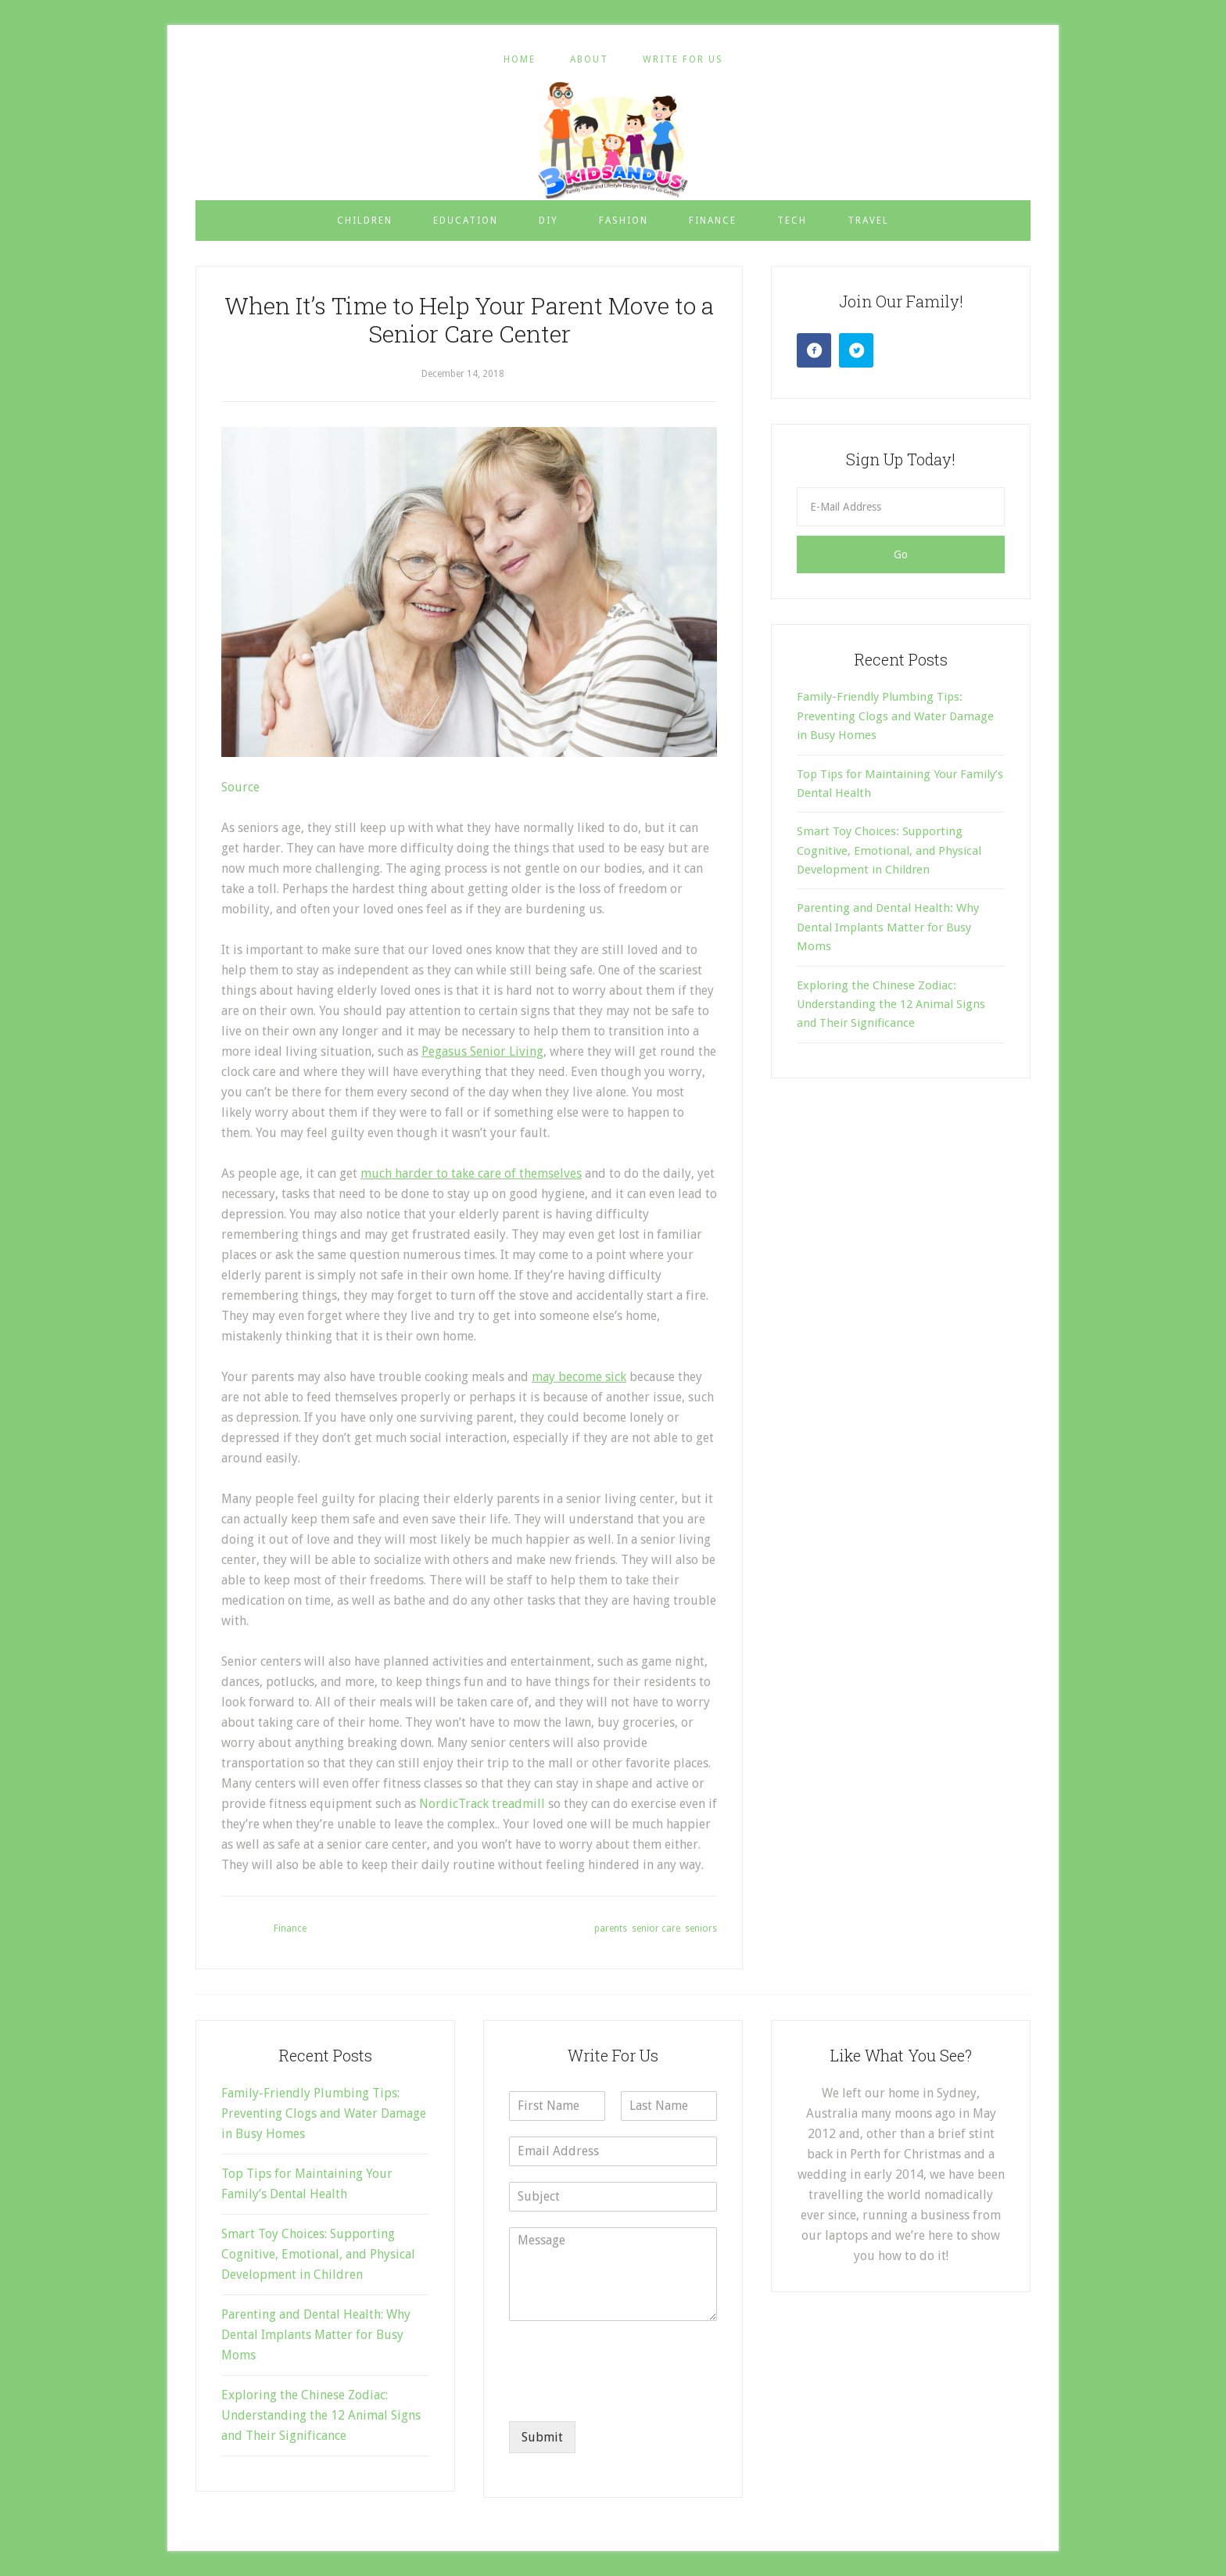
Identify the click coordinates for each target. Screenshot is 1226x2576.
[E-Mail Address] (901, 506)
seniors (701, 1928)
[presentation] (628, 2395)
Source (240, 787)
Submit (542, 2437)
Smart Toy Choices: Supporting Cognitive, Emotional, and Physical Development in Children (889, 850)
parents (610, 1928)
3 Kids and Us (613, 140)
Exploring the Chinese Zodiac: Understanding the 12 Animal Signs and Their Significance (891, 1004)
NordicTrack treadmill (482, 1803)
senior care (656, 1928)
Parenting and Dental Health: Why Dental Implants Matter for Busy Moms (888, 927)
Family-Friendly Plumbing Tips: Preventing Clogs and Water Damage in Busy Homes (895, 716)
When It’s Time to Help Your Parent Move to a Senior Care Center (469, 319)
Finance (290, 1928)
